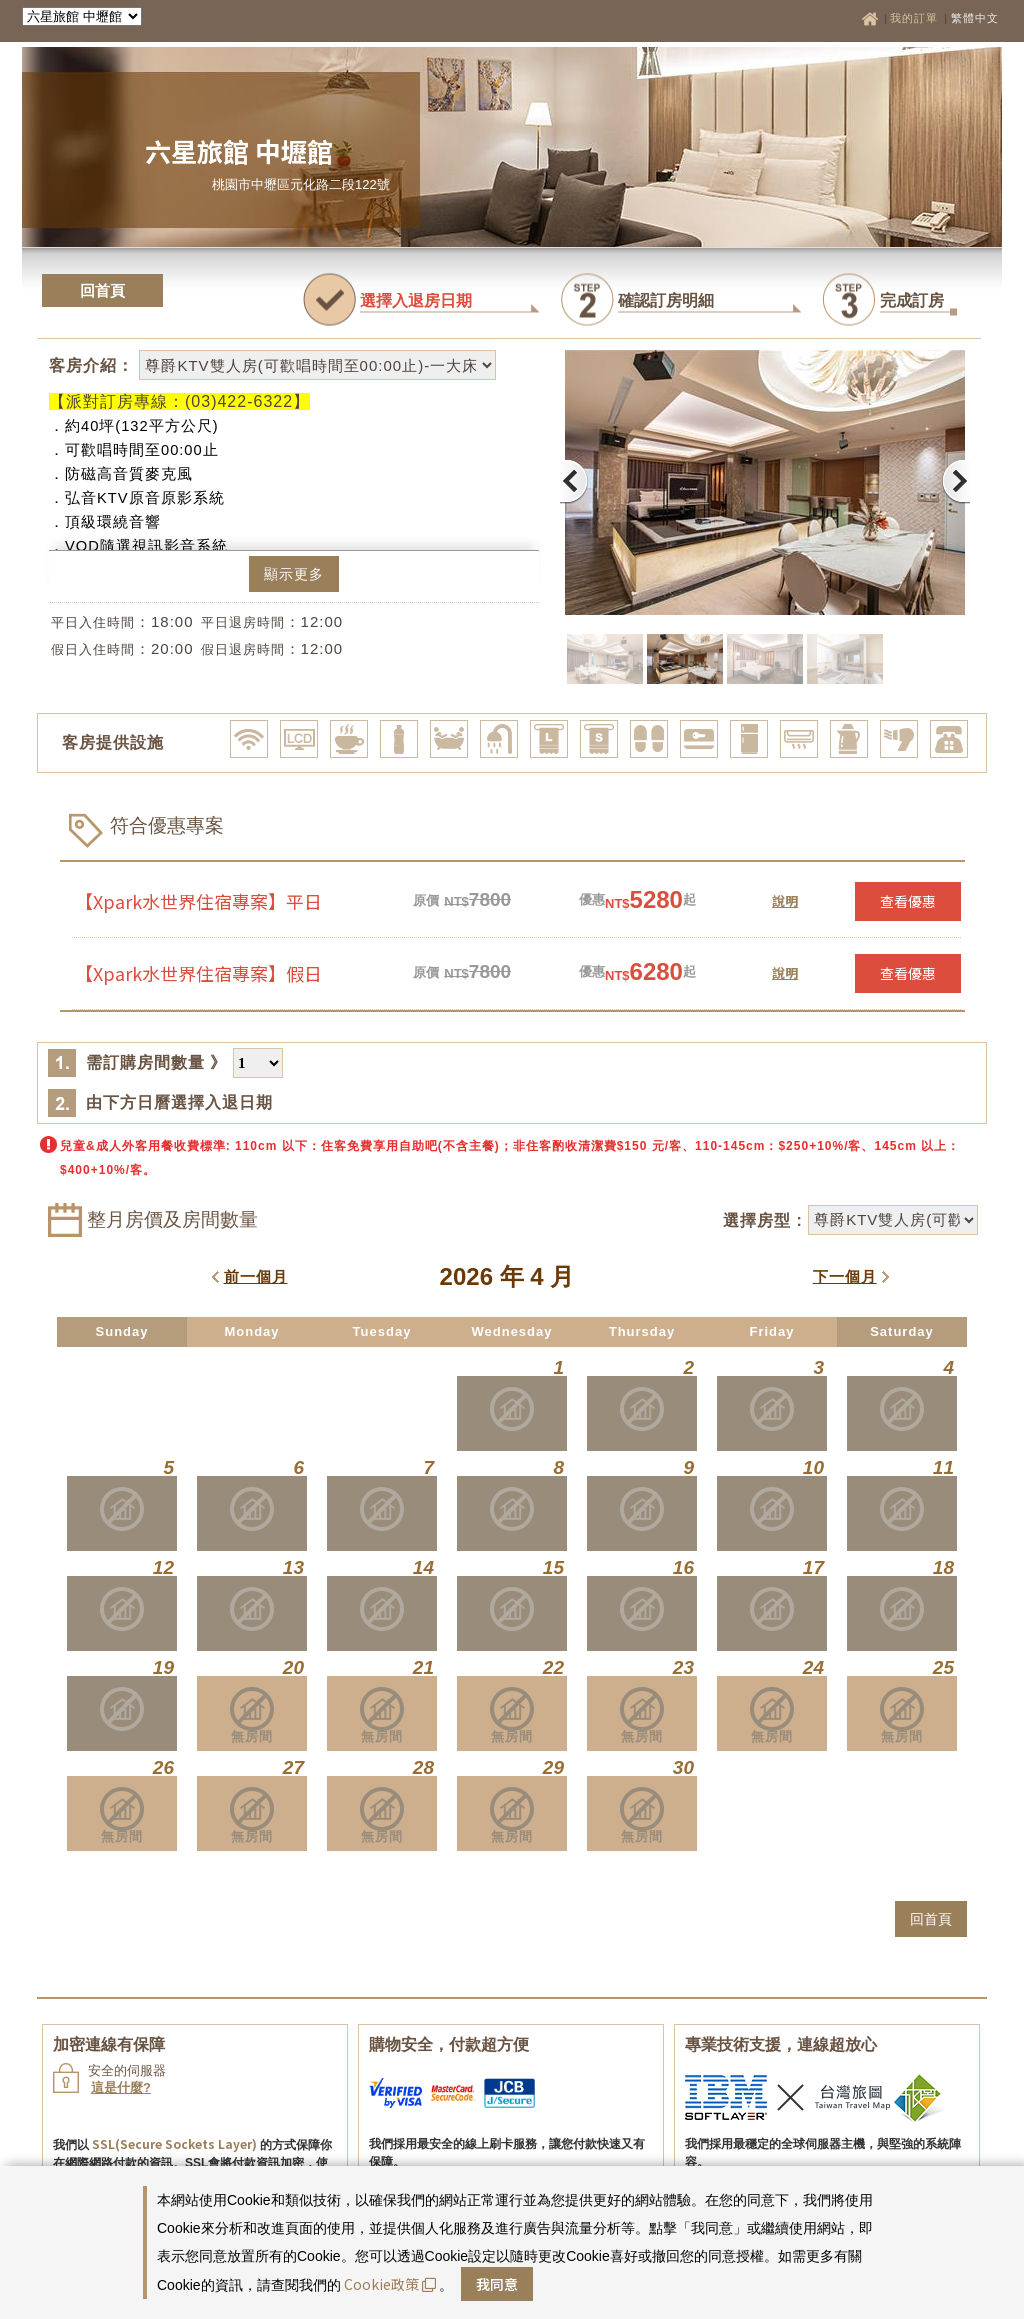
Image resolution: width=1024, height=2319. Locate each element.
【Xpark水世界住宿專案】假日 (198, 973)
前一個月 (256, 1276)
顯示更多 (294, 574)
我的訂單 (916, 18)
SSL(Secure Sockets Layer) (174, 2143)
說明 (785, 900)
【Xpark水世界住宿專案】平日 (198, 901)
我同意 (497, 2284)
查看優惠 (908, 901)
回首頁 (102, 290)
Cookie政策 (390, 2284)
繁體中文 (975, 18)
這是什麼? (121, 2087)
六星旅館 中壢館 (239, 150)
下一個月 (845, 1276)
